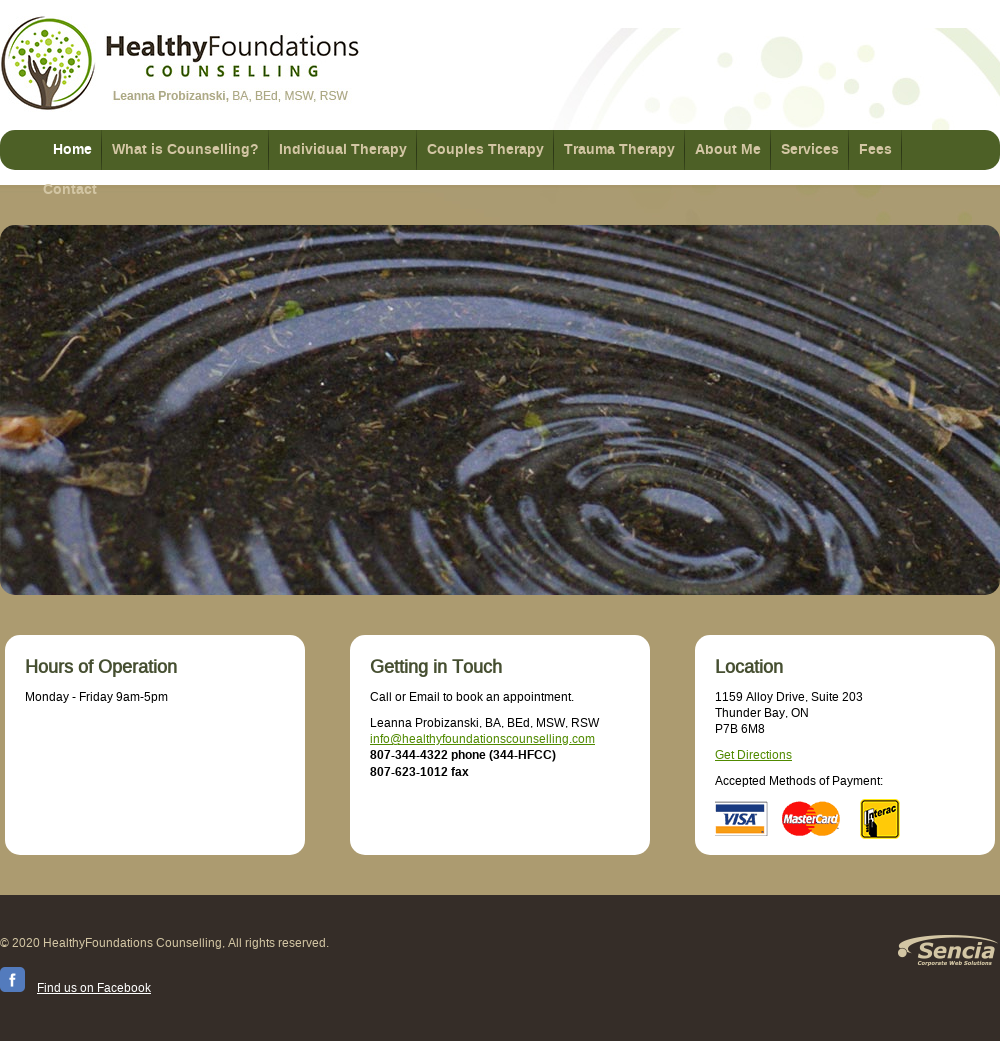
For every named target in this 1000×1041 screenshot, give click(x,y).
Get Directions (753, 755)
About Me (728, 150)
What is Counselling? (185, 150)
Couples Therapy (485, 150)
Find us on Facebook (94, 988)
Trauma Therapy (619, 150)
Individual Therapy (343, 150)
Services (810, 150)
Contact (70, 190)
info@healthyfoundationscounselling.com (482, 739)
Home (72, 150)
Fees (875, 150)
